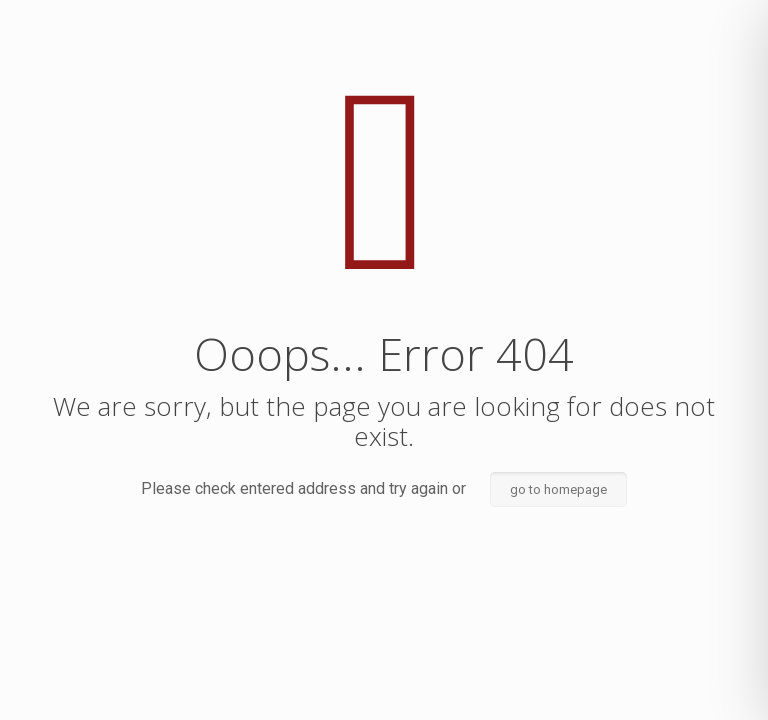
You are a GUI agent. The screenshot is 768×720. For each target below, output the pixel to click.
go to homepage (558, 489)
